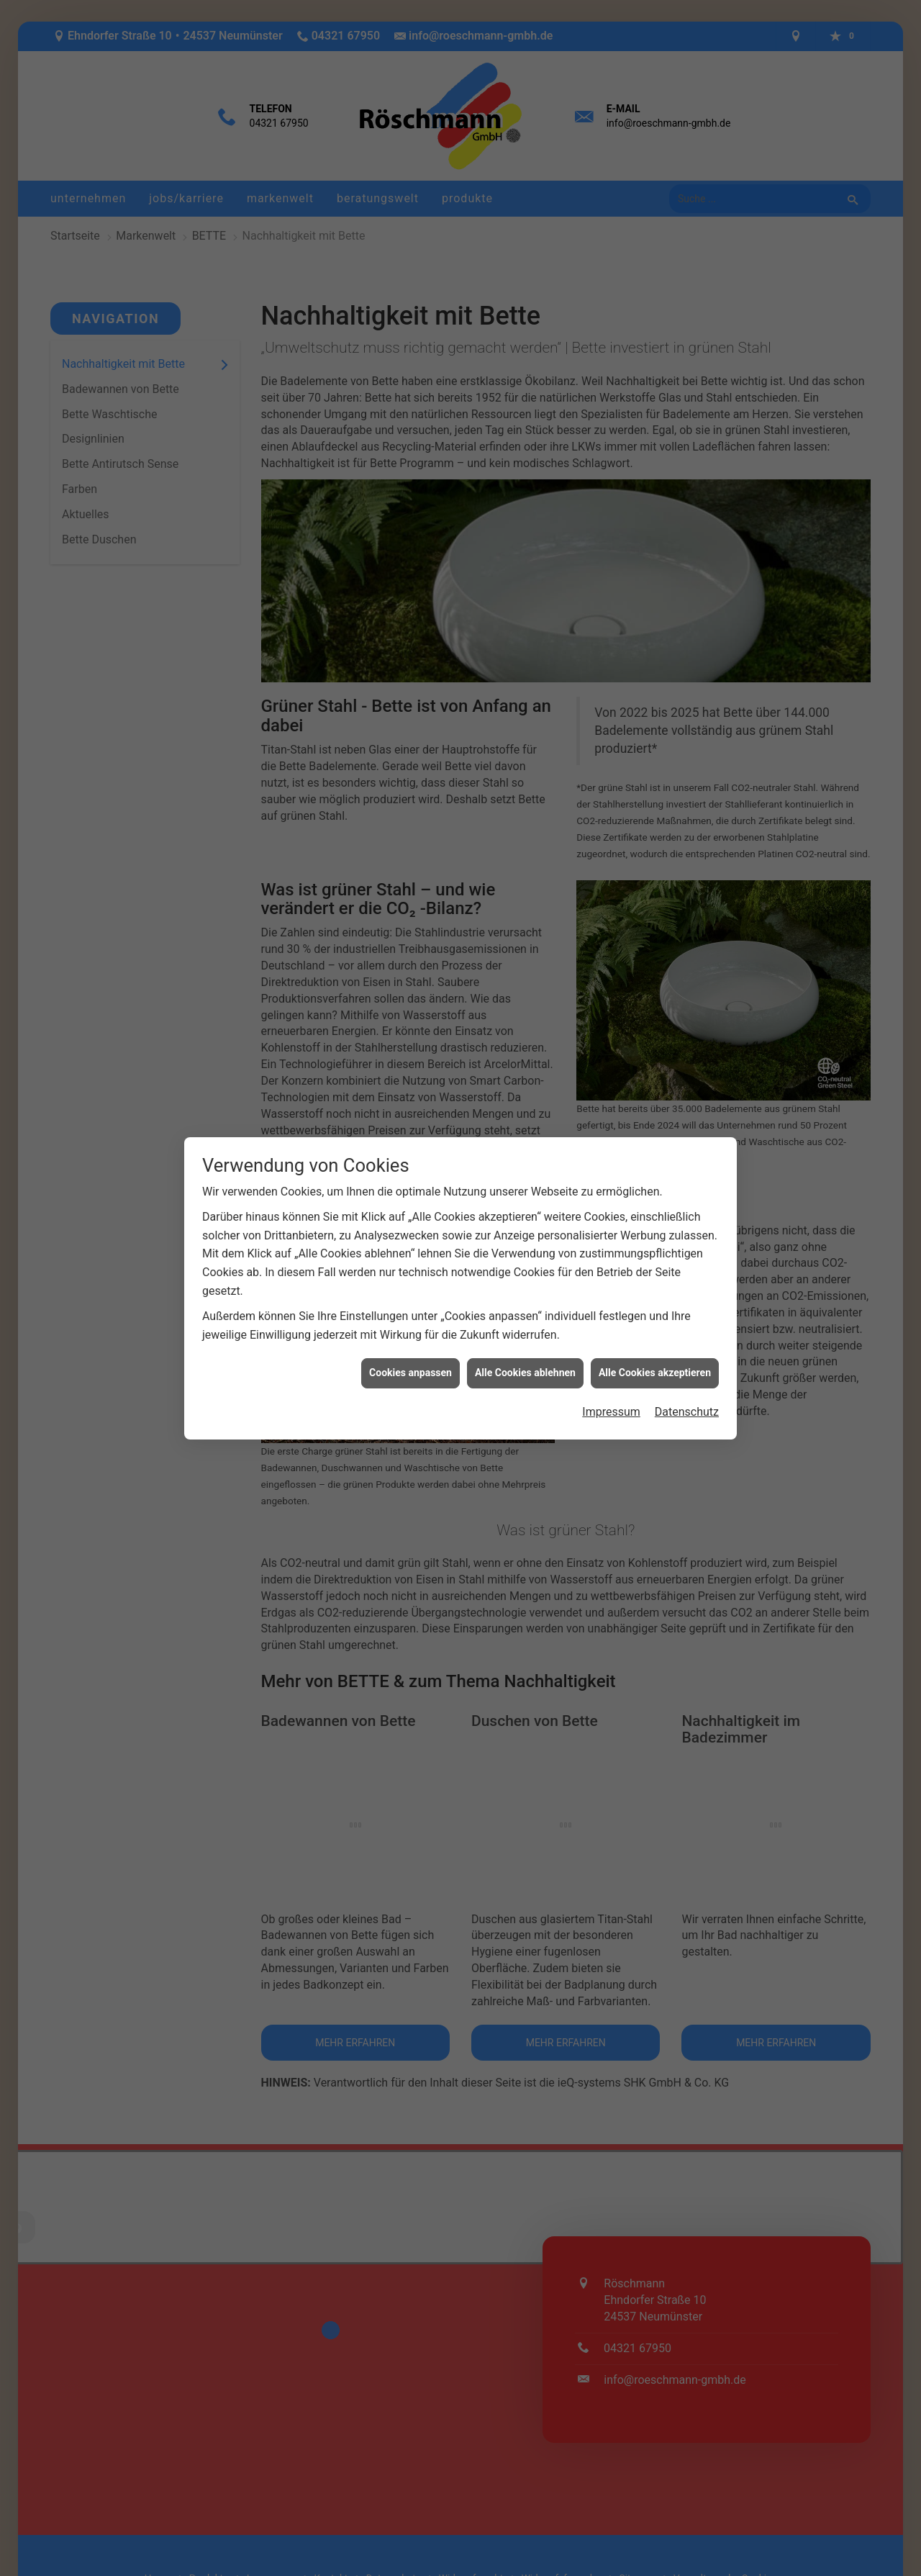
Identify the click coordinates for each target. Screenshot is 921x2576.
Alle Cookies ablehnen (525, 1364)
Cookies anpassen (410, 1364)
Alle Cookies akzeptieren (655, 1364)
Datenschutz (687, 1402)
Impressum (611, 1402)
